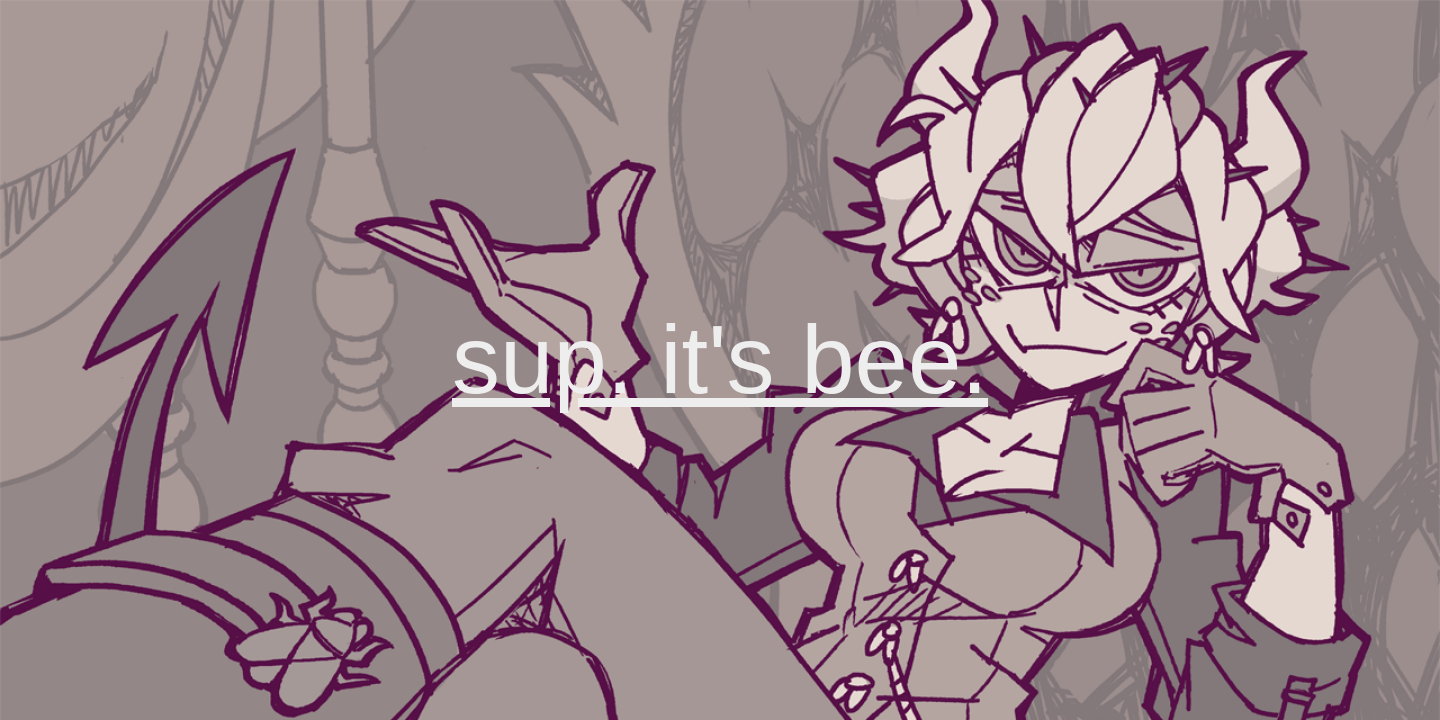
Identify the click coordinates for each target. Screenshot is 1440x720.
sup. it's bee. (720, 359)
